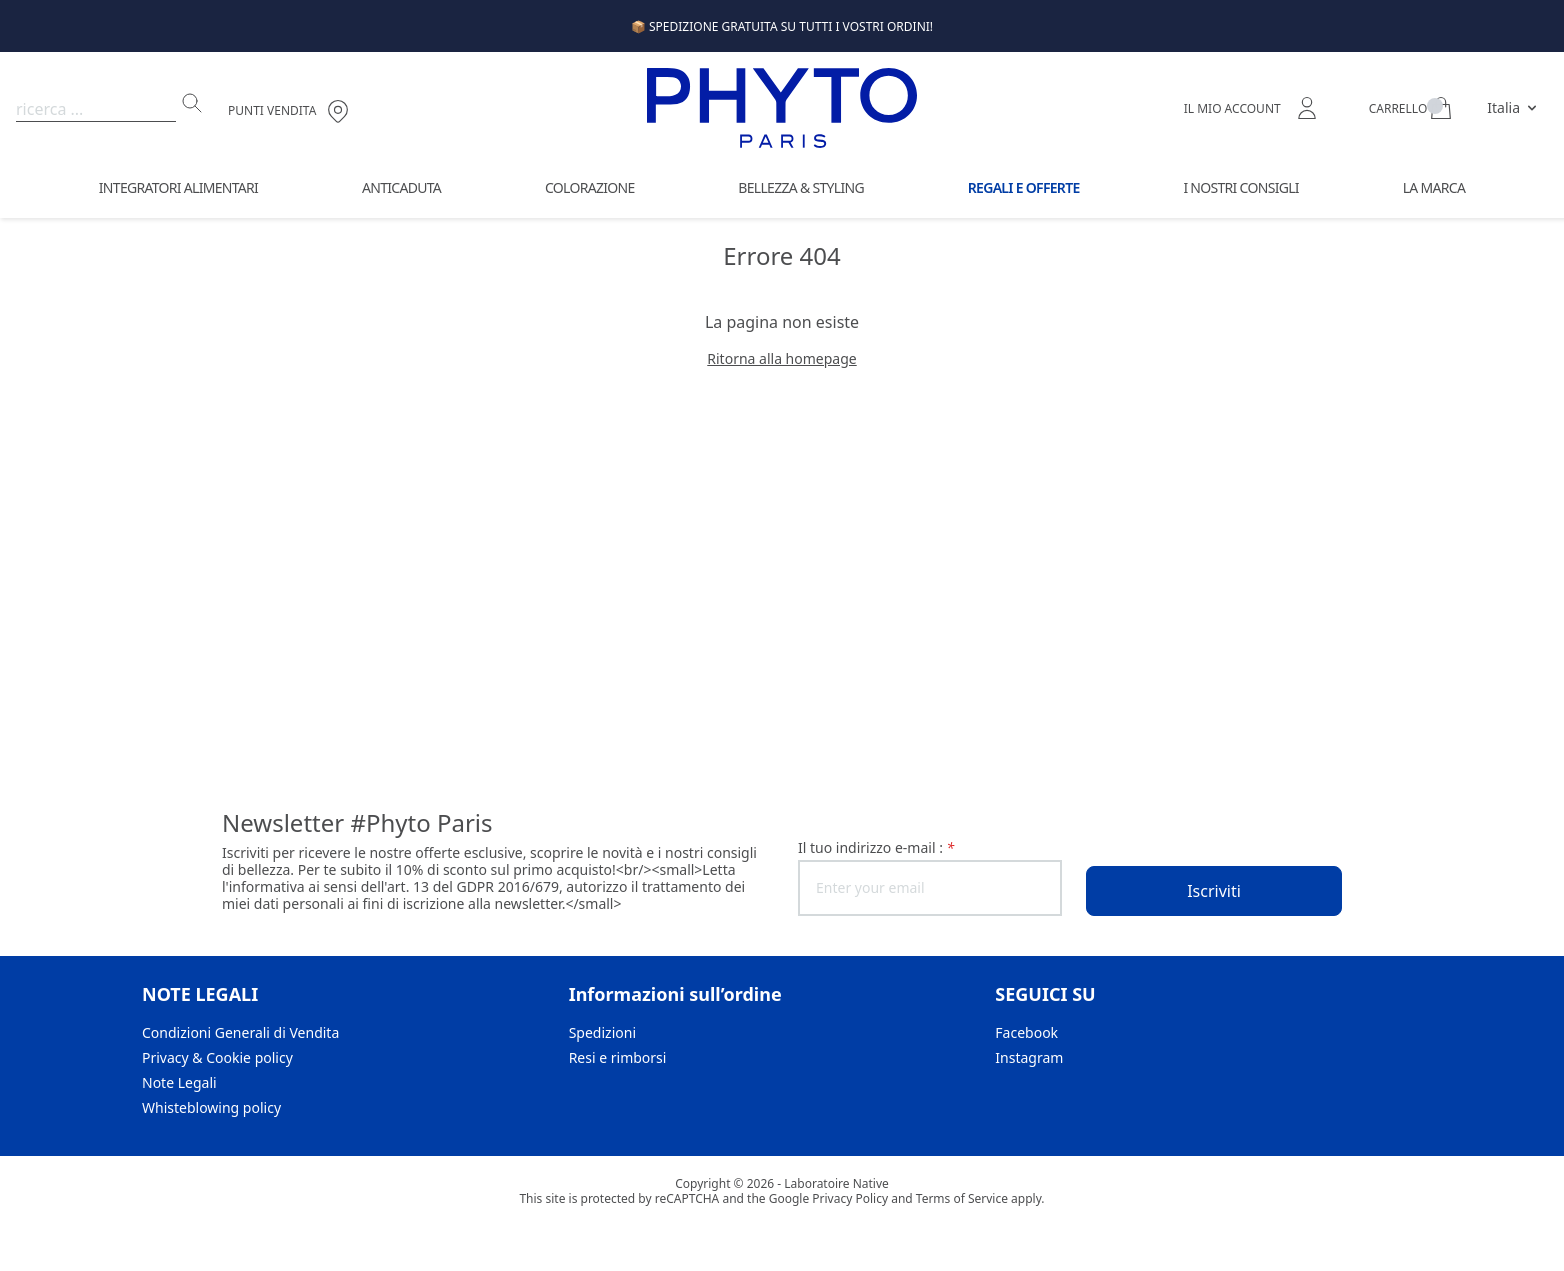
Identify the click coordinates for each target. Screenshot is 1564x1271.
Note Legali (179, 1082)
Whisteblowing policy (211, 1107)
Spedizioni (602, 1032)
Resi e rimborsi (618, 1057)
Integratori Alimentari (178, 187)
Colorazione (590, 187)
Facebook (1026, 1032)
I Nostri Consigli (1240, 187)
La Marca (1434, 187)
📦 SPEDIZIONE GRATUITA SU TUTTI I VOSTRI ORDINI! (782, 26)
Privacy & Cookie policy (217, 1057)
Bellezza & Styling (801, 187)
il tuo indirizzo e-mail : (876, 847)
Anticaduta (401, 187)
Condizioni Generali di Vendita (240, 1032)
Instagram (1029, 1057)
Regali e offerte (1024, 187)
